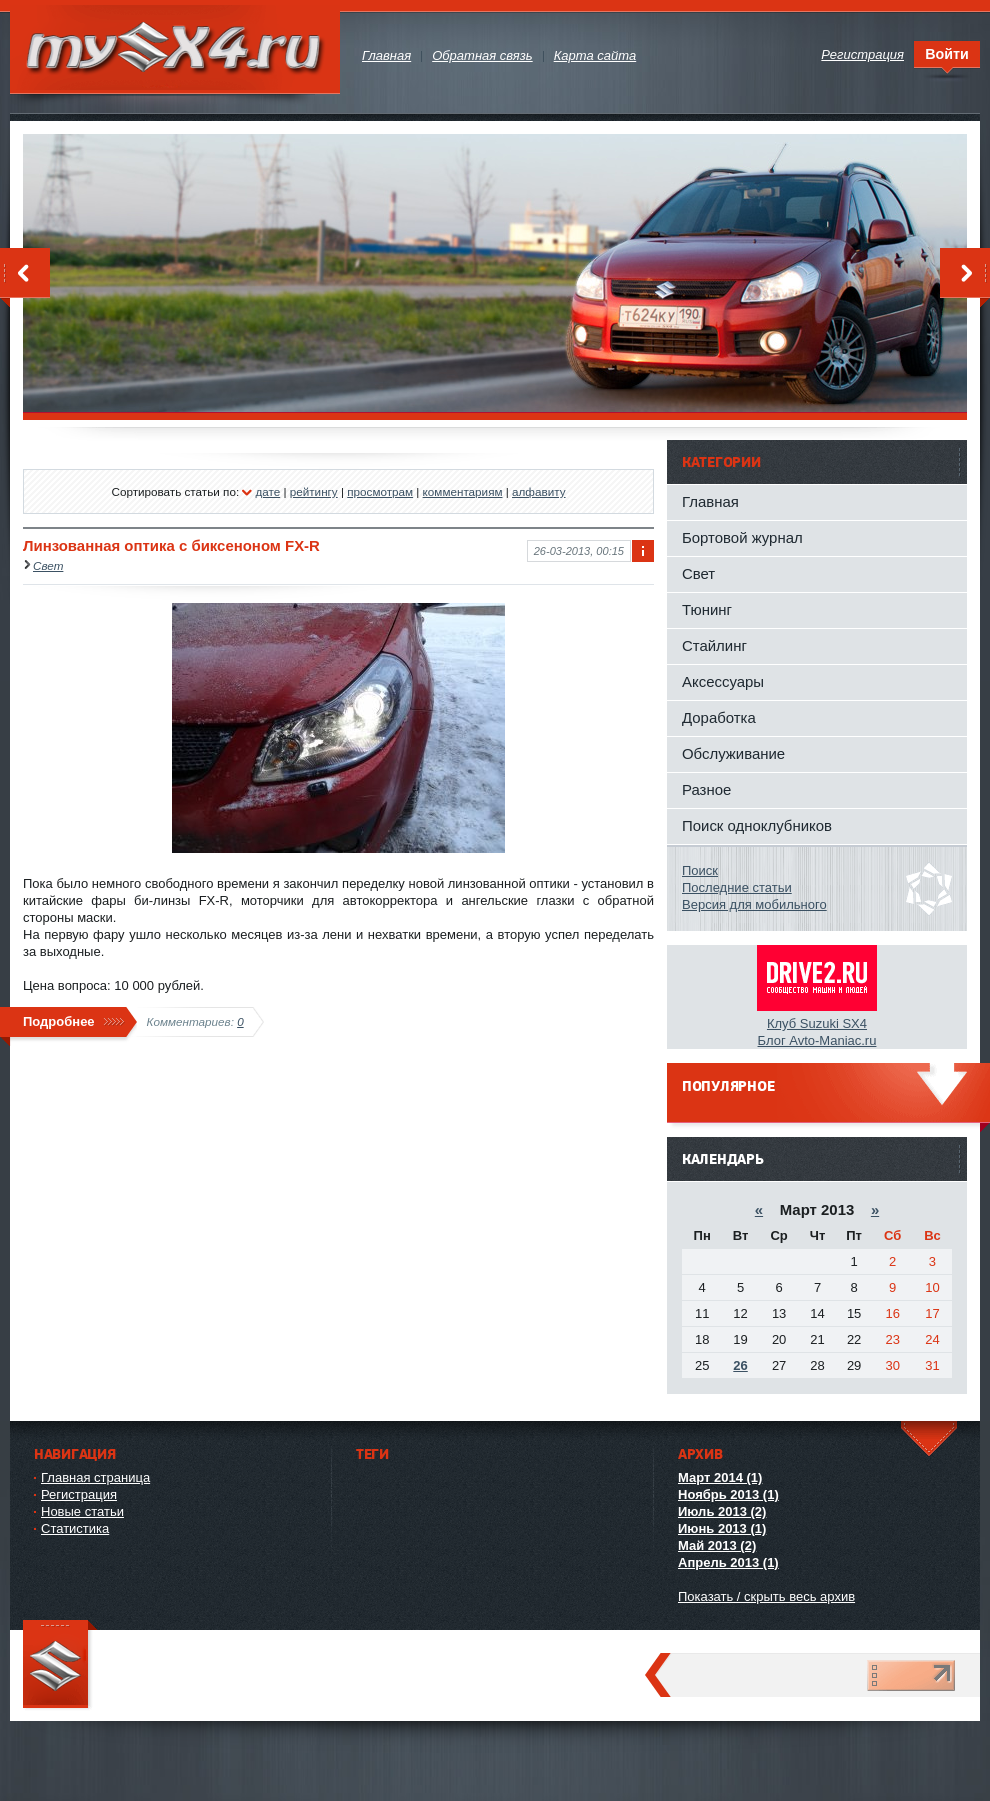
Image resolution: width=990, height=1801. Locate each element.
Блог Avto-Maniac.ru (817, 1040)
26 (740, 1365)
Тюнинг (707, 609)
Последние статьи (737, 887)
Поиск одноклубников (757, 825)
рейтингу (314, 491)
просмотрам (380, 491)
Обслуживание (733, 753)
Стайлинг (714, 645)
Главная (710, 501)
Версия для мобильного (754, 904)
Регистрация (79, 1494)
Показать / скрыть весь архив (766, 1596)
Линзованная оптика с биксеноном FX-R (171, 545)
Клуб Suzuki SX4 (817, 1023)
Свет (48, 565)
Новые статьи (82, 1511)
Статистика (75, 1528)
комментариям (463, 491)
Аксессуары (723, 681)
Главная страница (95, 1477)
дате (267, 491)
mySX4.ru (175, 49)
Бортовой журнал (742, 537)
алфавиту (539, 491)
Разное (706, 789)
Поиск (700, 870)
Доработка (719, 717)
